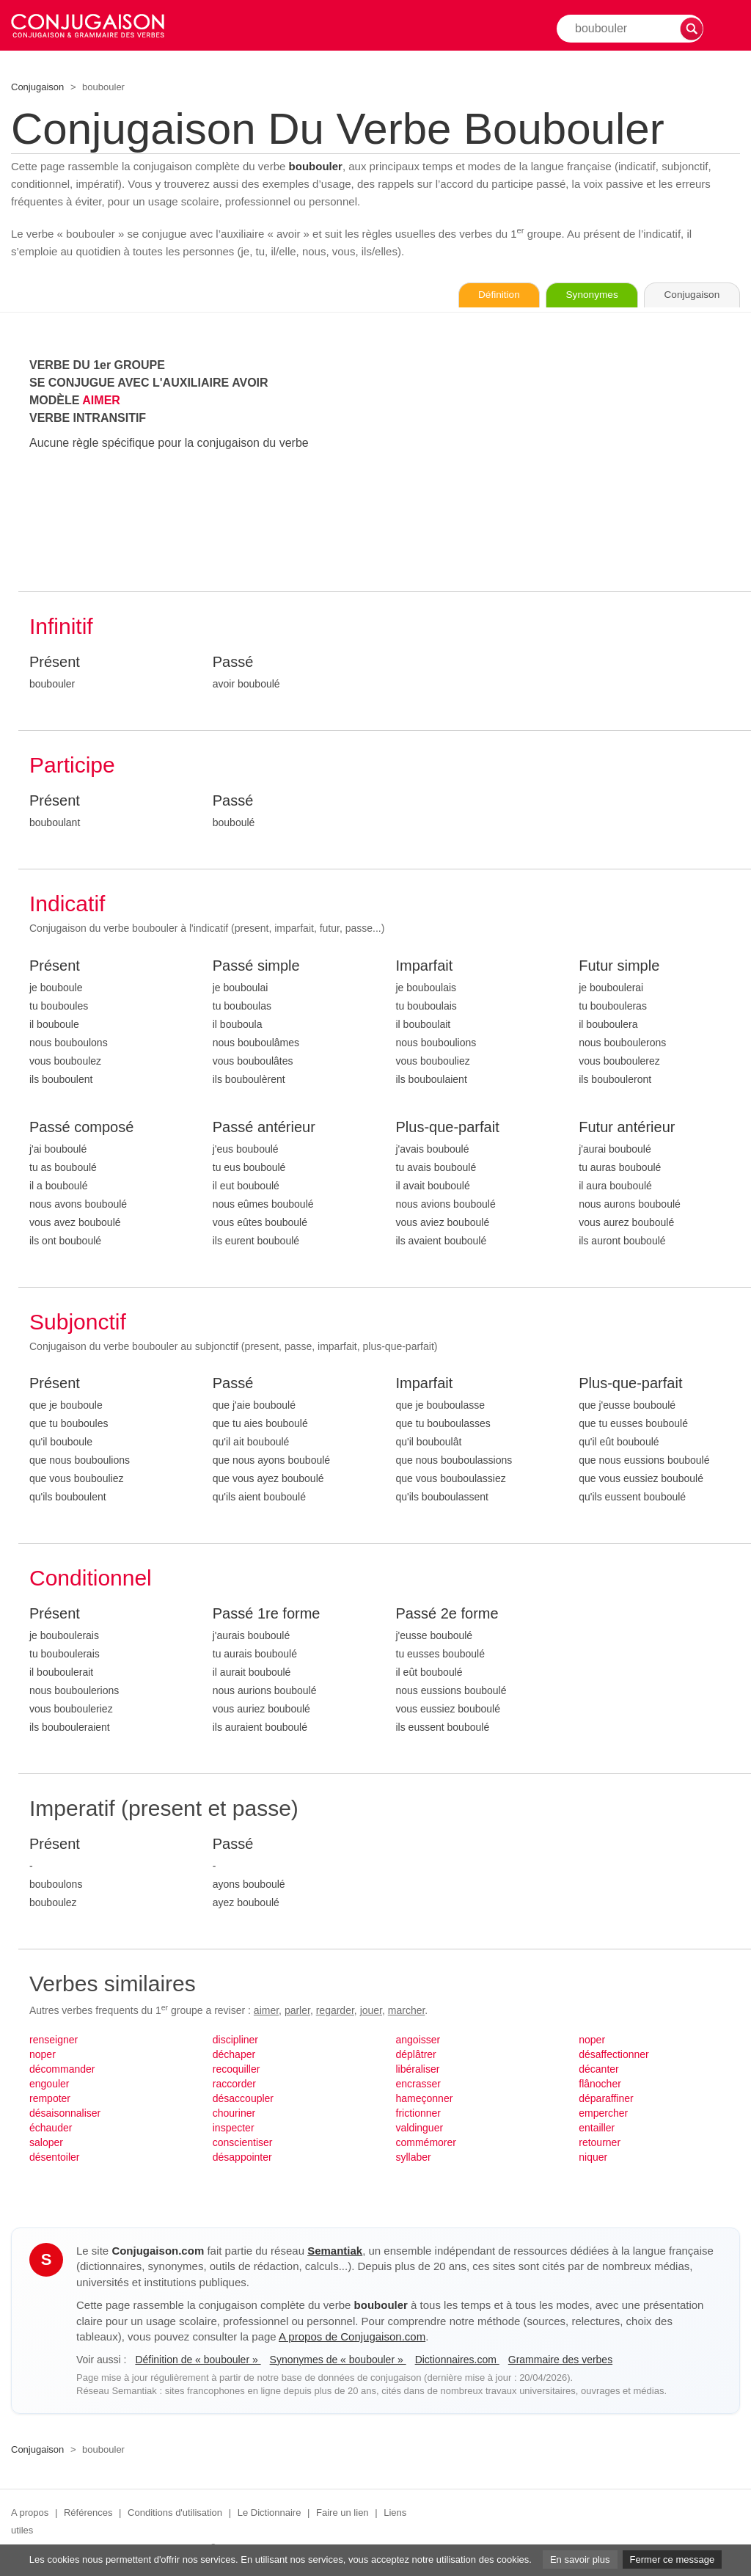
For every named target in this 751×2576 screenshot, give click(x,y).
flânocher (600, 2084)
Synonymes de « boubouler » (338, 2360)
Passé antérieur (264, 1128)
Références (88, 2513)
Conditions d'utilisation (175, 2513)
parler (297, 2011)
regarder (335, 2011)
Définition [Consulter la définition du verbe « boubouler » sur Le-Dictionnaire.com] (482, 296)
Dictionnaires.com (457, 2360)
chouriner (234, 2114)
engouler (49, 2084)
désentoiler (54, 2158)
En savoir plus (580, 2559)
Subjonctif (77, 1322)
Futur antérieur (627, 1128)
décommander (62, 2070)
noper (42, 2055)
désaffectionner (613, 2055)
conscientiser (243, 2143)
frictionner (418, 2114)
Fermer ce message (672, 2559)
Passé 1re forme (266, 1614)
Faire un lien (342, 2513)
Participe (72, 766)
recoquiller (236, 2070)
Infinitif (61, 627)
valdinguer (420, 2128)
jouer (371, 2011)
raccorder (234, 2084)
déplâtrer (416, 2055)
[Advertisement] (568, 460)
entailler (597, 2128)
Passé (233, 662)
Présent (54, 662)
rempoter (49, 2099)
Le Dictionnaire (269, 2513)
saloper (46, 2143)
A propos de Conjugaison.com (352, 2337)
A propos (29, 2513)
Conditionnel (90, 1578)
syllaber (413, 2158)
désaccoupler (243, 2099)
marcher (406, 2011)
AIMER (101, 401)
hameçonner (424, 2099)
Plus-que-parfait (447, 1128)
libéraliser (418, 2070)
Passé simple (256, 966)
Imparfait (424, 966)
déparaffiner (606, 2099)
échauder (50, 2128)
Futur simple (619, 966)
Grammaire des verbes (560, 2360)
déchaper (234, 2055)
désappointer (242, 2158)
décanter (598, 2070)
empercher (603, 2114)
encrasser (418, 2084)
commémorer (426, 2143)
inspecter (233, 2128)
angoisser (418, 2040)
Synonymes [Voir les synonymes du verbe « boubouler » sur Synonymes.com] (582, 296)
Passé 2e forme (447, 1614)
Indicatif (67, 904)
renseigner (53, 2040)
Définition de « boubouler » (197, 2360)
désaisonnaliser (64, 2114)
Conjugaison (37, 86)
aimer (266, 2011)
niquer (593, 2158)
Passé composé (81, 1128)
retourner (599, 2143)
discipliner (235, 2040)
